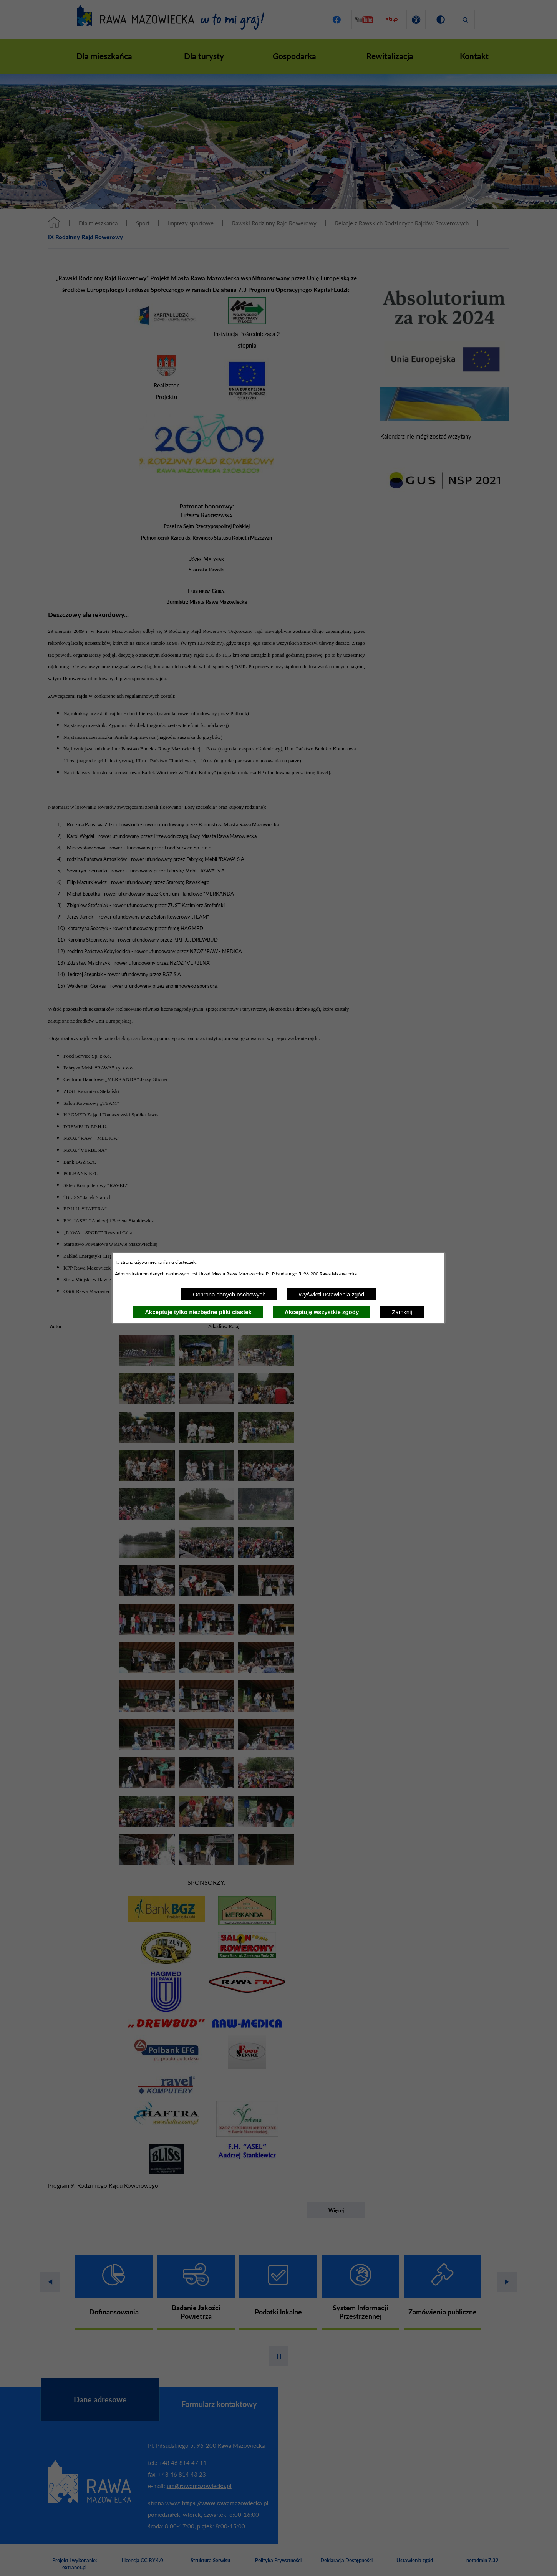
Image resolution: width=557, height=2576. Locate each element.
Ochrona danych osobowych (229, 1294)
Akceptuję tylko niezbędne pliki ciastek (198, 1312)
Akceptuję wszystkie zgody (322, 1312)
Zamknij (402, 1312)
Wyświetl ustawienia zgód (331, 1294)
